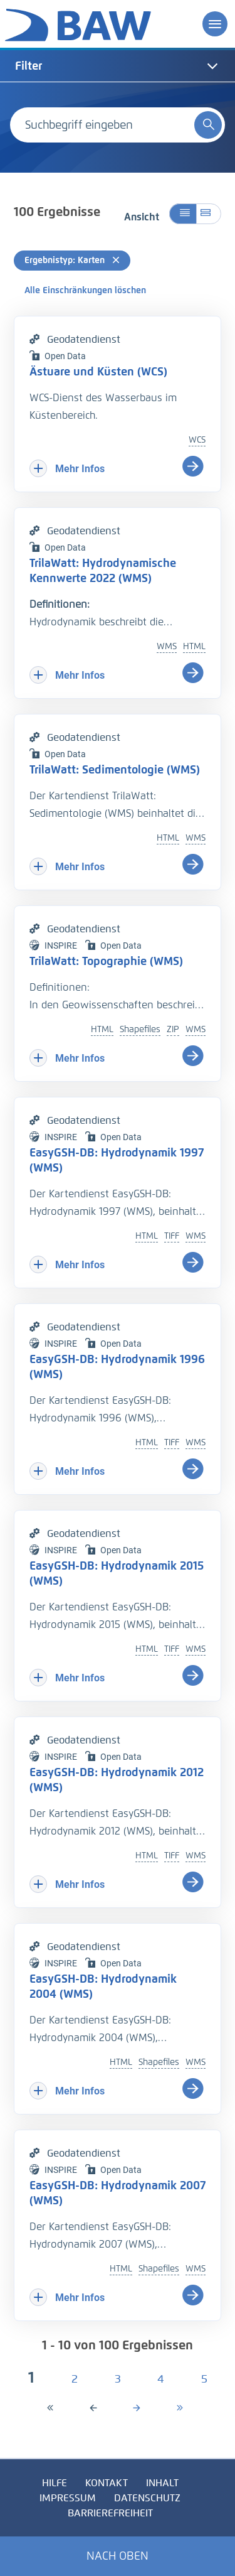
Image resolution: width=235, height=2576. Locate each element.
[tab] (117, 66)
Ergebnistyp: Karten (72, 260)
